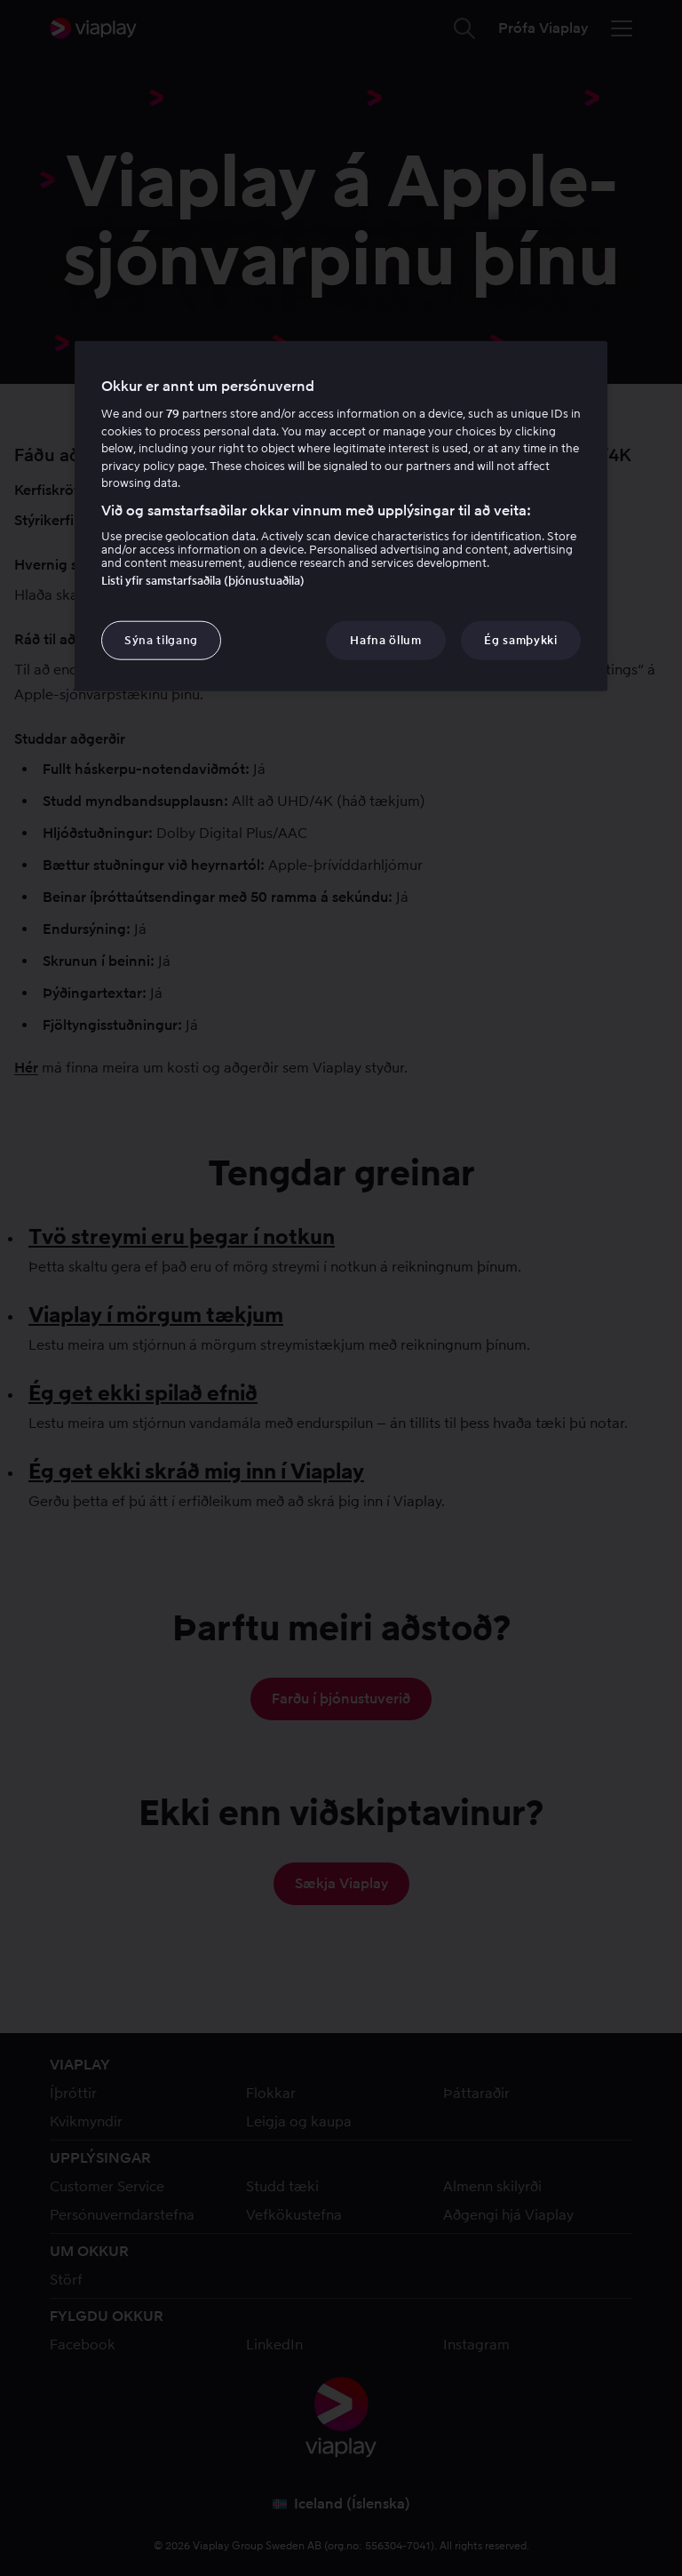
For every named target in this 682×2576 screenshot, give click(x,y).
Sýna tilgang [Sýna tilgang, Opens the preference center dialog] (161, 640)
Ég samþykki (520, 640)
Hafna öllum (385, 640)
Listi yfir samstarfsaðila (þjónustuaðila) (203, 580)
